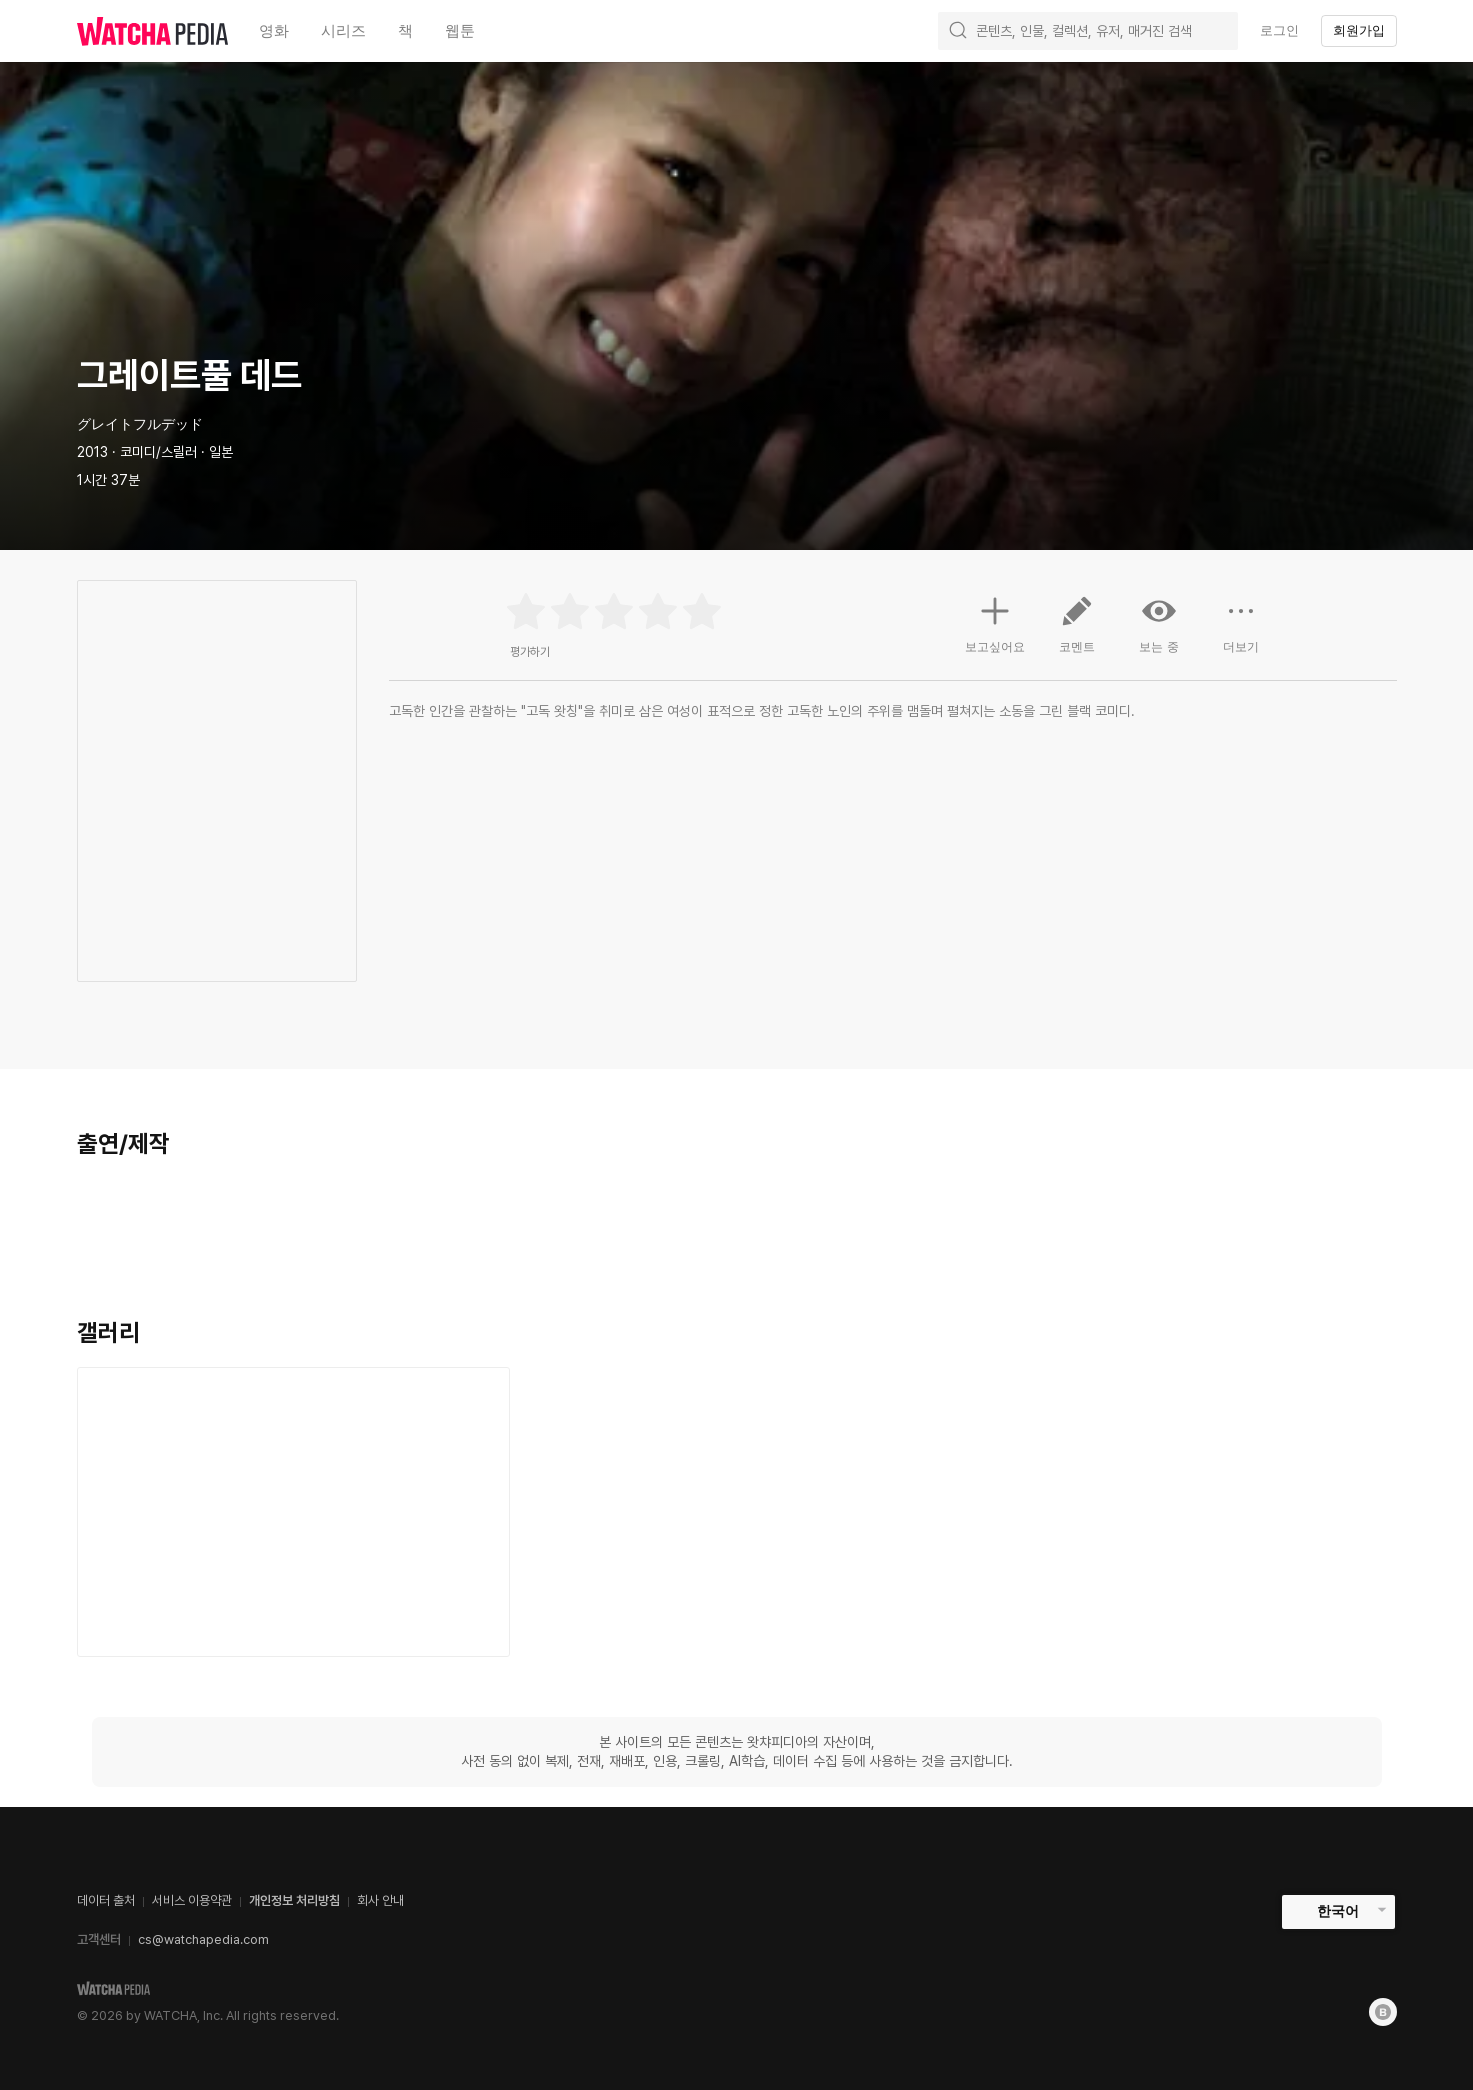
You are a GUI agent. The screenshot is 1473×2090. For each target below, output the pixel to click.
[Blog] (1383, 2012)
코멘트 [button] (1077, 632)
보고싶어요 (995, 622)
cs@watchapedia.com (203, 1939)
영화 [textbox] (274, 30)
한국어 (1338, 1911)
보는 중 (1159, 624)
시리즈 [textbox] (343, 30)
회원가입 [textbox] (1359, 30)
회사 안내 (380, 1900)
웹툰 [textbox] (460, 30)
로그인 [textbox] (1279, 30)
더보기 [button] (1241, 632)
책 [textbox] (405, 30)
